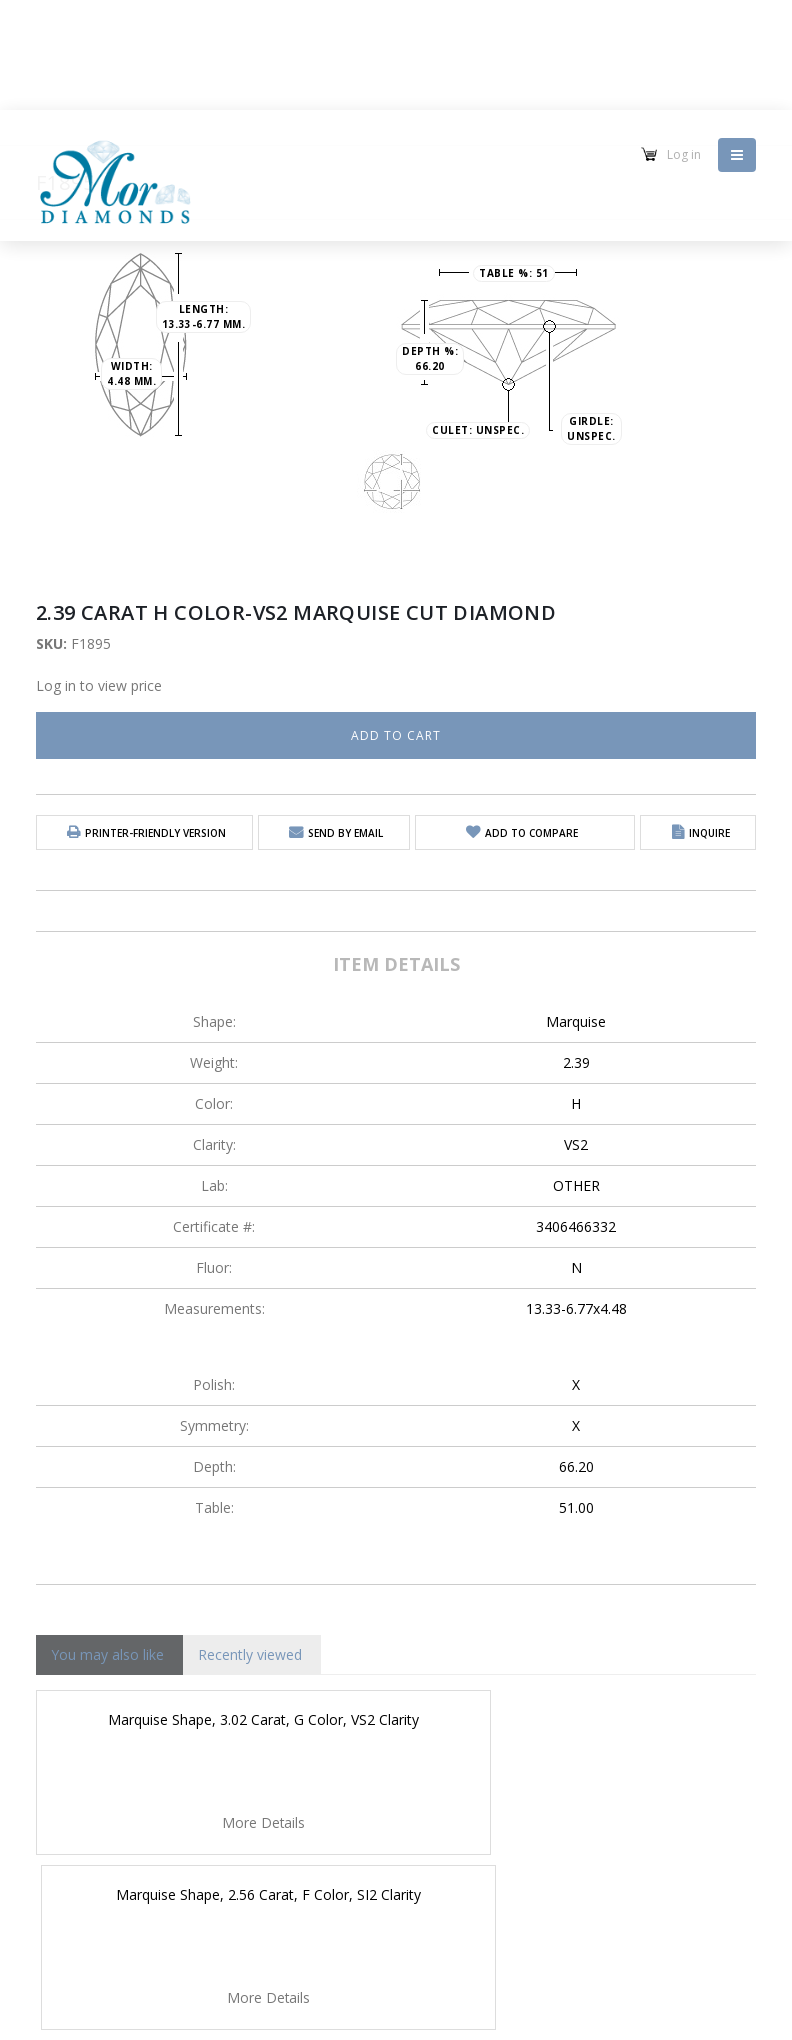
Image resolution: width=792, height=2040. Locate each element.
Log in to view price (99, 685)
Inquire (709, 833)
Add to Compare (531, 833)
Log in (684, 154)
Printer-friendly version (155, 833)
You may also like (107, 1654)
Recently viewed (250, 1654)
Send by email (345, 833)
